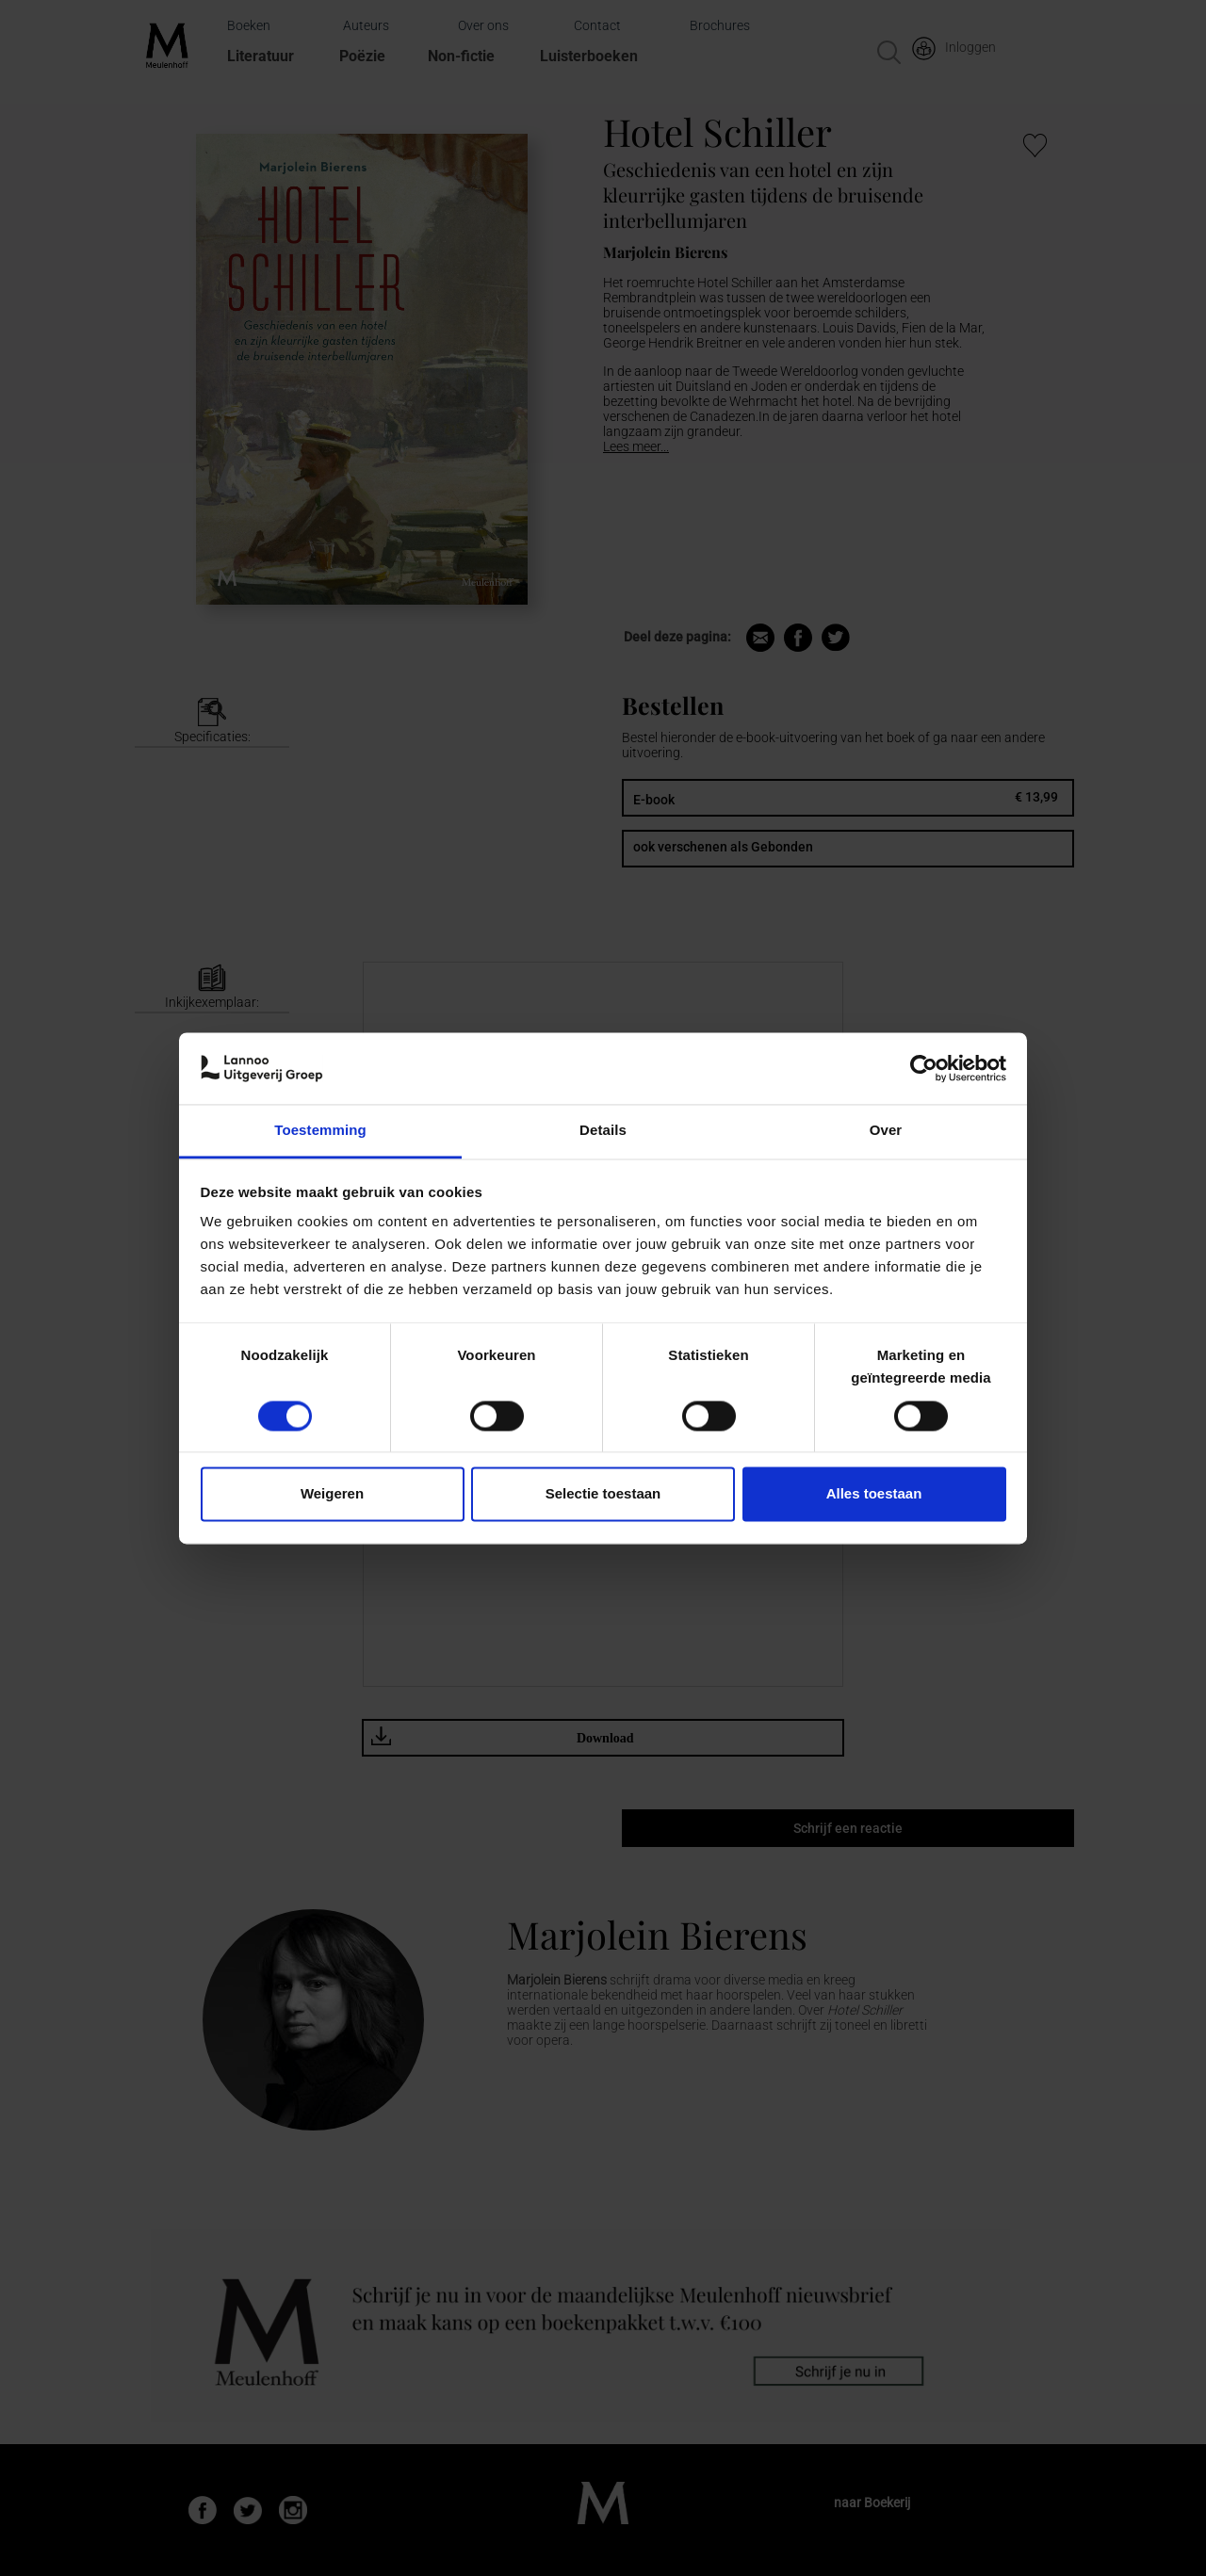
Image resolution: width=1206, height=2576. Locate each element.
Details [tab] (603, 1131)
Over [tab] (886, 1131)
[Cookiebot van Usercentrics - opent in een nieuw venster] (923, 1068)
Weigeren (332, 1494)
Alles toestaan (874, 1494)
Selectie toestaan (603, 1494)
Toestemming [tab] (320, 1131)
